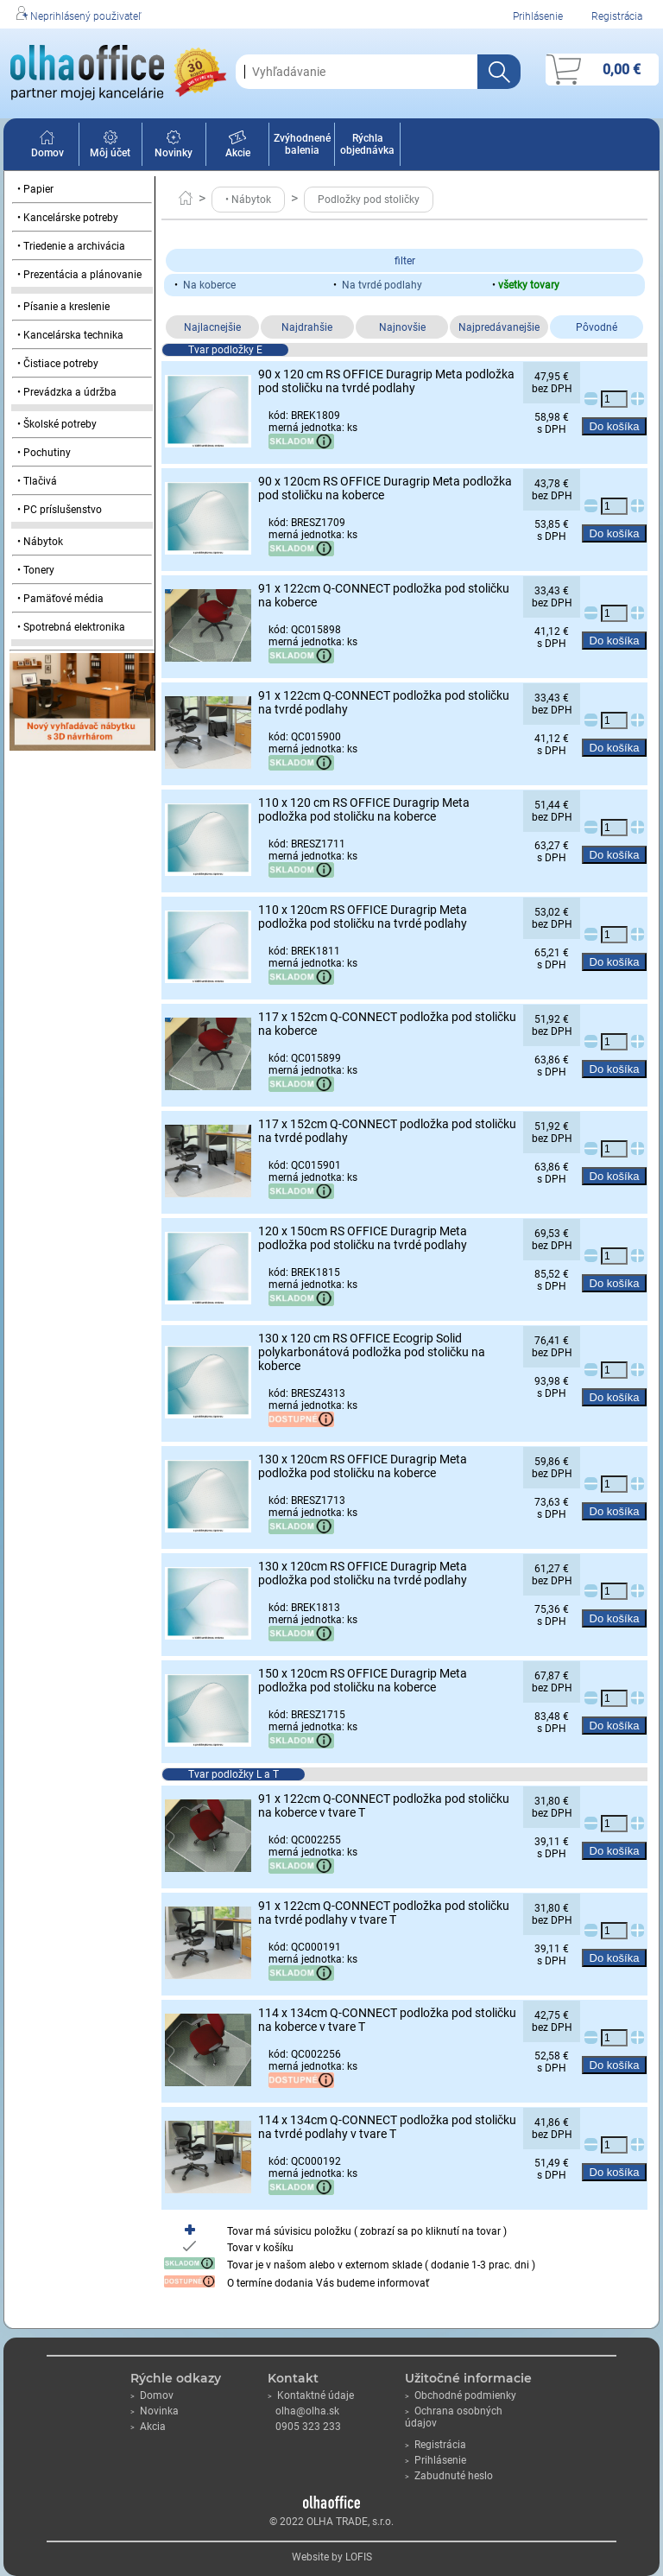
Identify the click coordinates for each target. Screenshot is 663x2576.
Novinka (154, 2411)
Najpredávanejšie (499, 327)
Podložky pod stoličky (369, 200)
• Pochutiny (44, 453)
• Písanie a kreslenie (63, 307)
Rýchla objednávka (367, 144)
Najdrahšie (306, 327)
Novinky (174, 147)
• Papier (35, 189)
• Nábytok (40, 542)
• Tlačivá (37, 481)
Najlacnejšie (212, 327)
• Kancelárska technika (70, 335)
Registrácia (616, 16)
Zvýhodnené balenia (302, 144)
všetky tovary (528, 285)
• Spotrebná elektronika (71, 627)
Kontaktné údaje (311, 2395)
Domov (47, 147)
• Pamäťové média (60, 599)
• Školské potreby (57, 424)
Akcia (148, 2427)
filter (405, 261)
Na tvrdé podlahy (382, 285)
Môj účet (110, 147)
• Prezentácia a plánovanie (79, 275)
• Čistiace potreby (58, 364)
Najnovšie (402, 327)
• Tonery (36, 570)
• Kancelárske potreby (67, 218)
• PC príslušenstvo (59, 510)
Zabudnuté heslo (449, 2476)
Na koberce (209, 285)
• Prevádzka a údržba (67, 392)
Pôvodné (596, 327)
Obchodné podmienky (460, 2395)
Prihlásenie (538, 16)
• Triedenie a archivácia (71, 246)
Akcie (237, 147)
